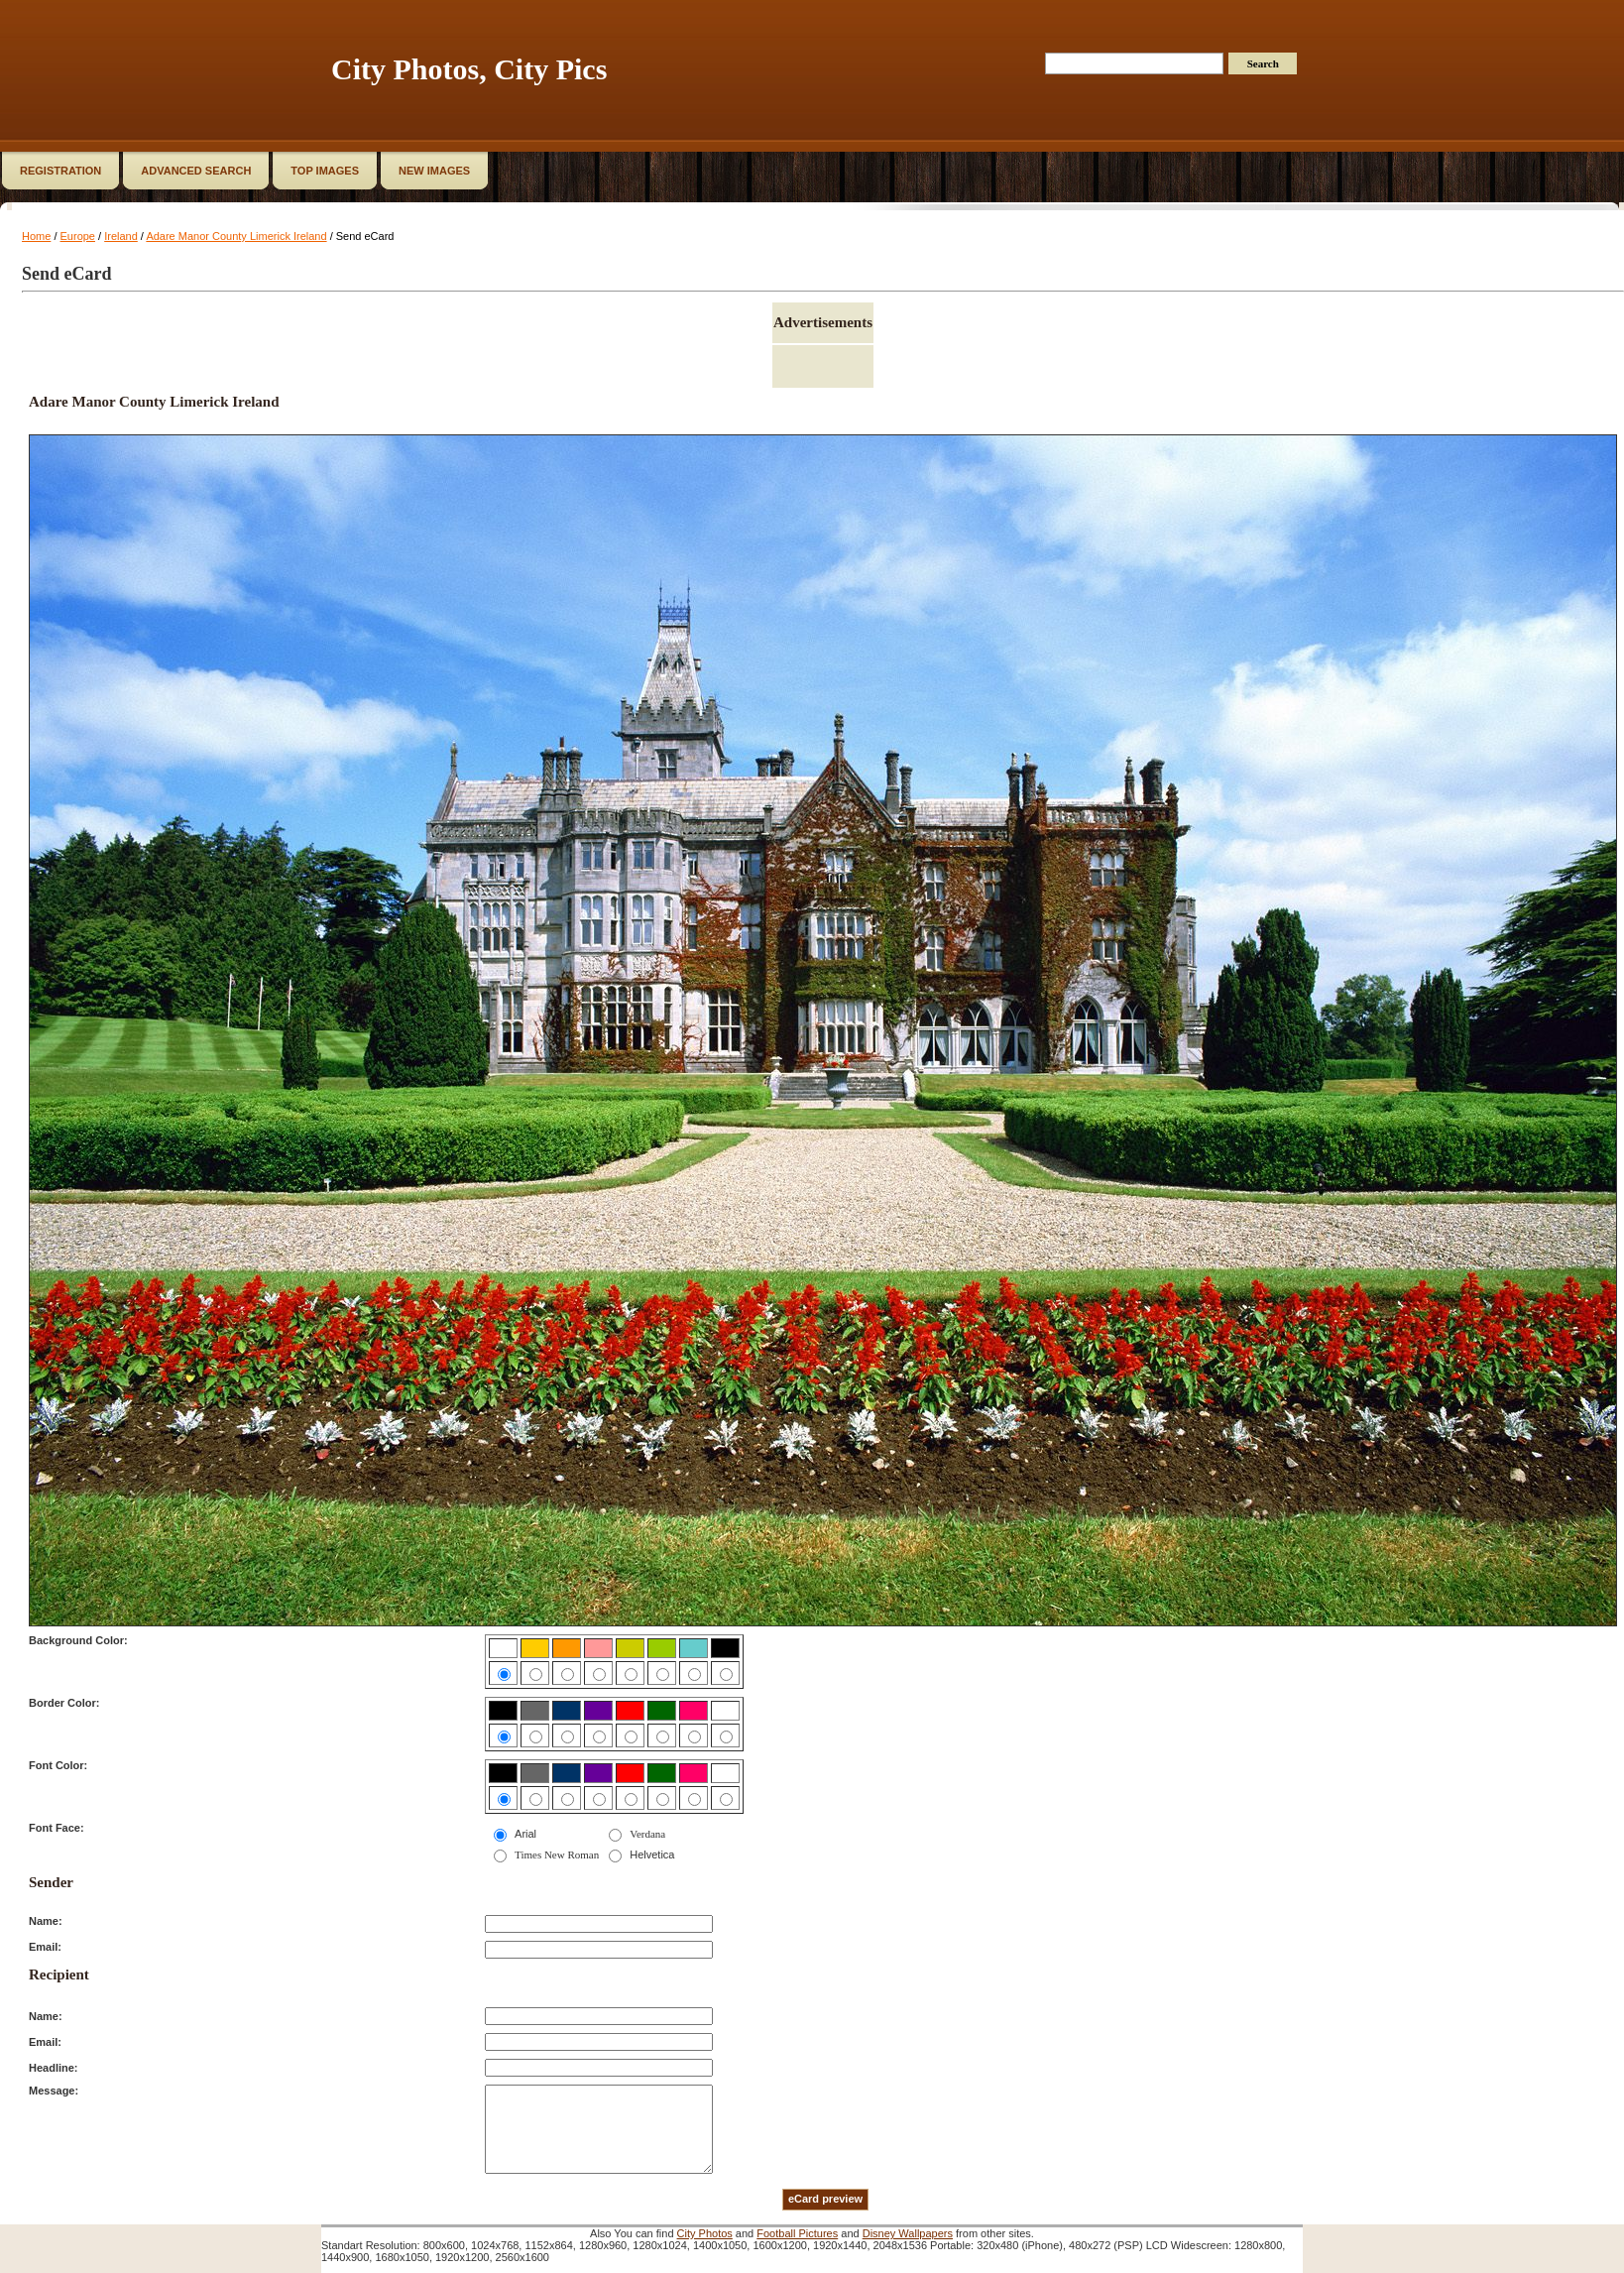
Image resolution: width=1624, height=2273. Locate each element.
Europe (77, 236)
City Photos (705, 2233)
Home (36, 236)
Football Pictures (797, 2233)
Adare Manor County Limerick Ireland (236, 236)
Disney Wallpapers (908, 2233)
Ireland (121, 236)
